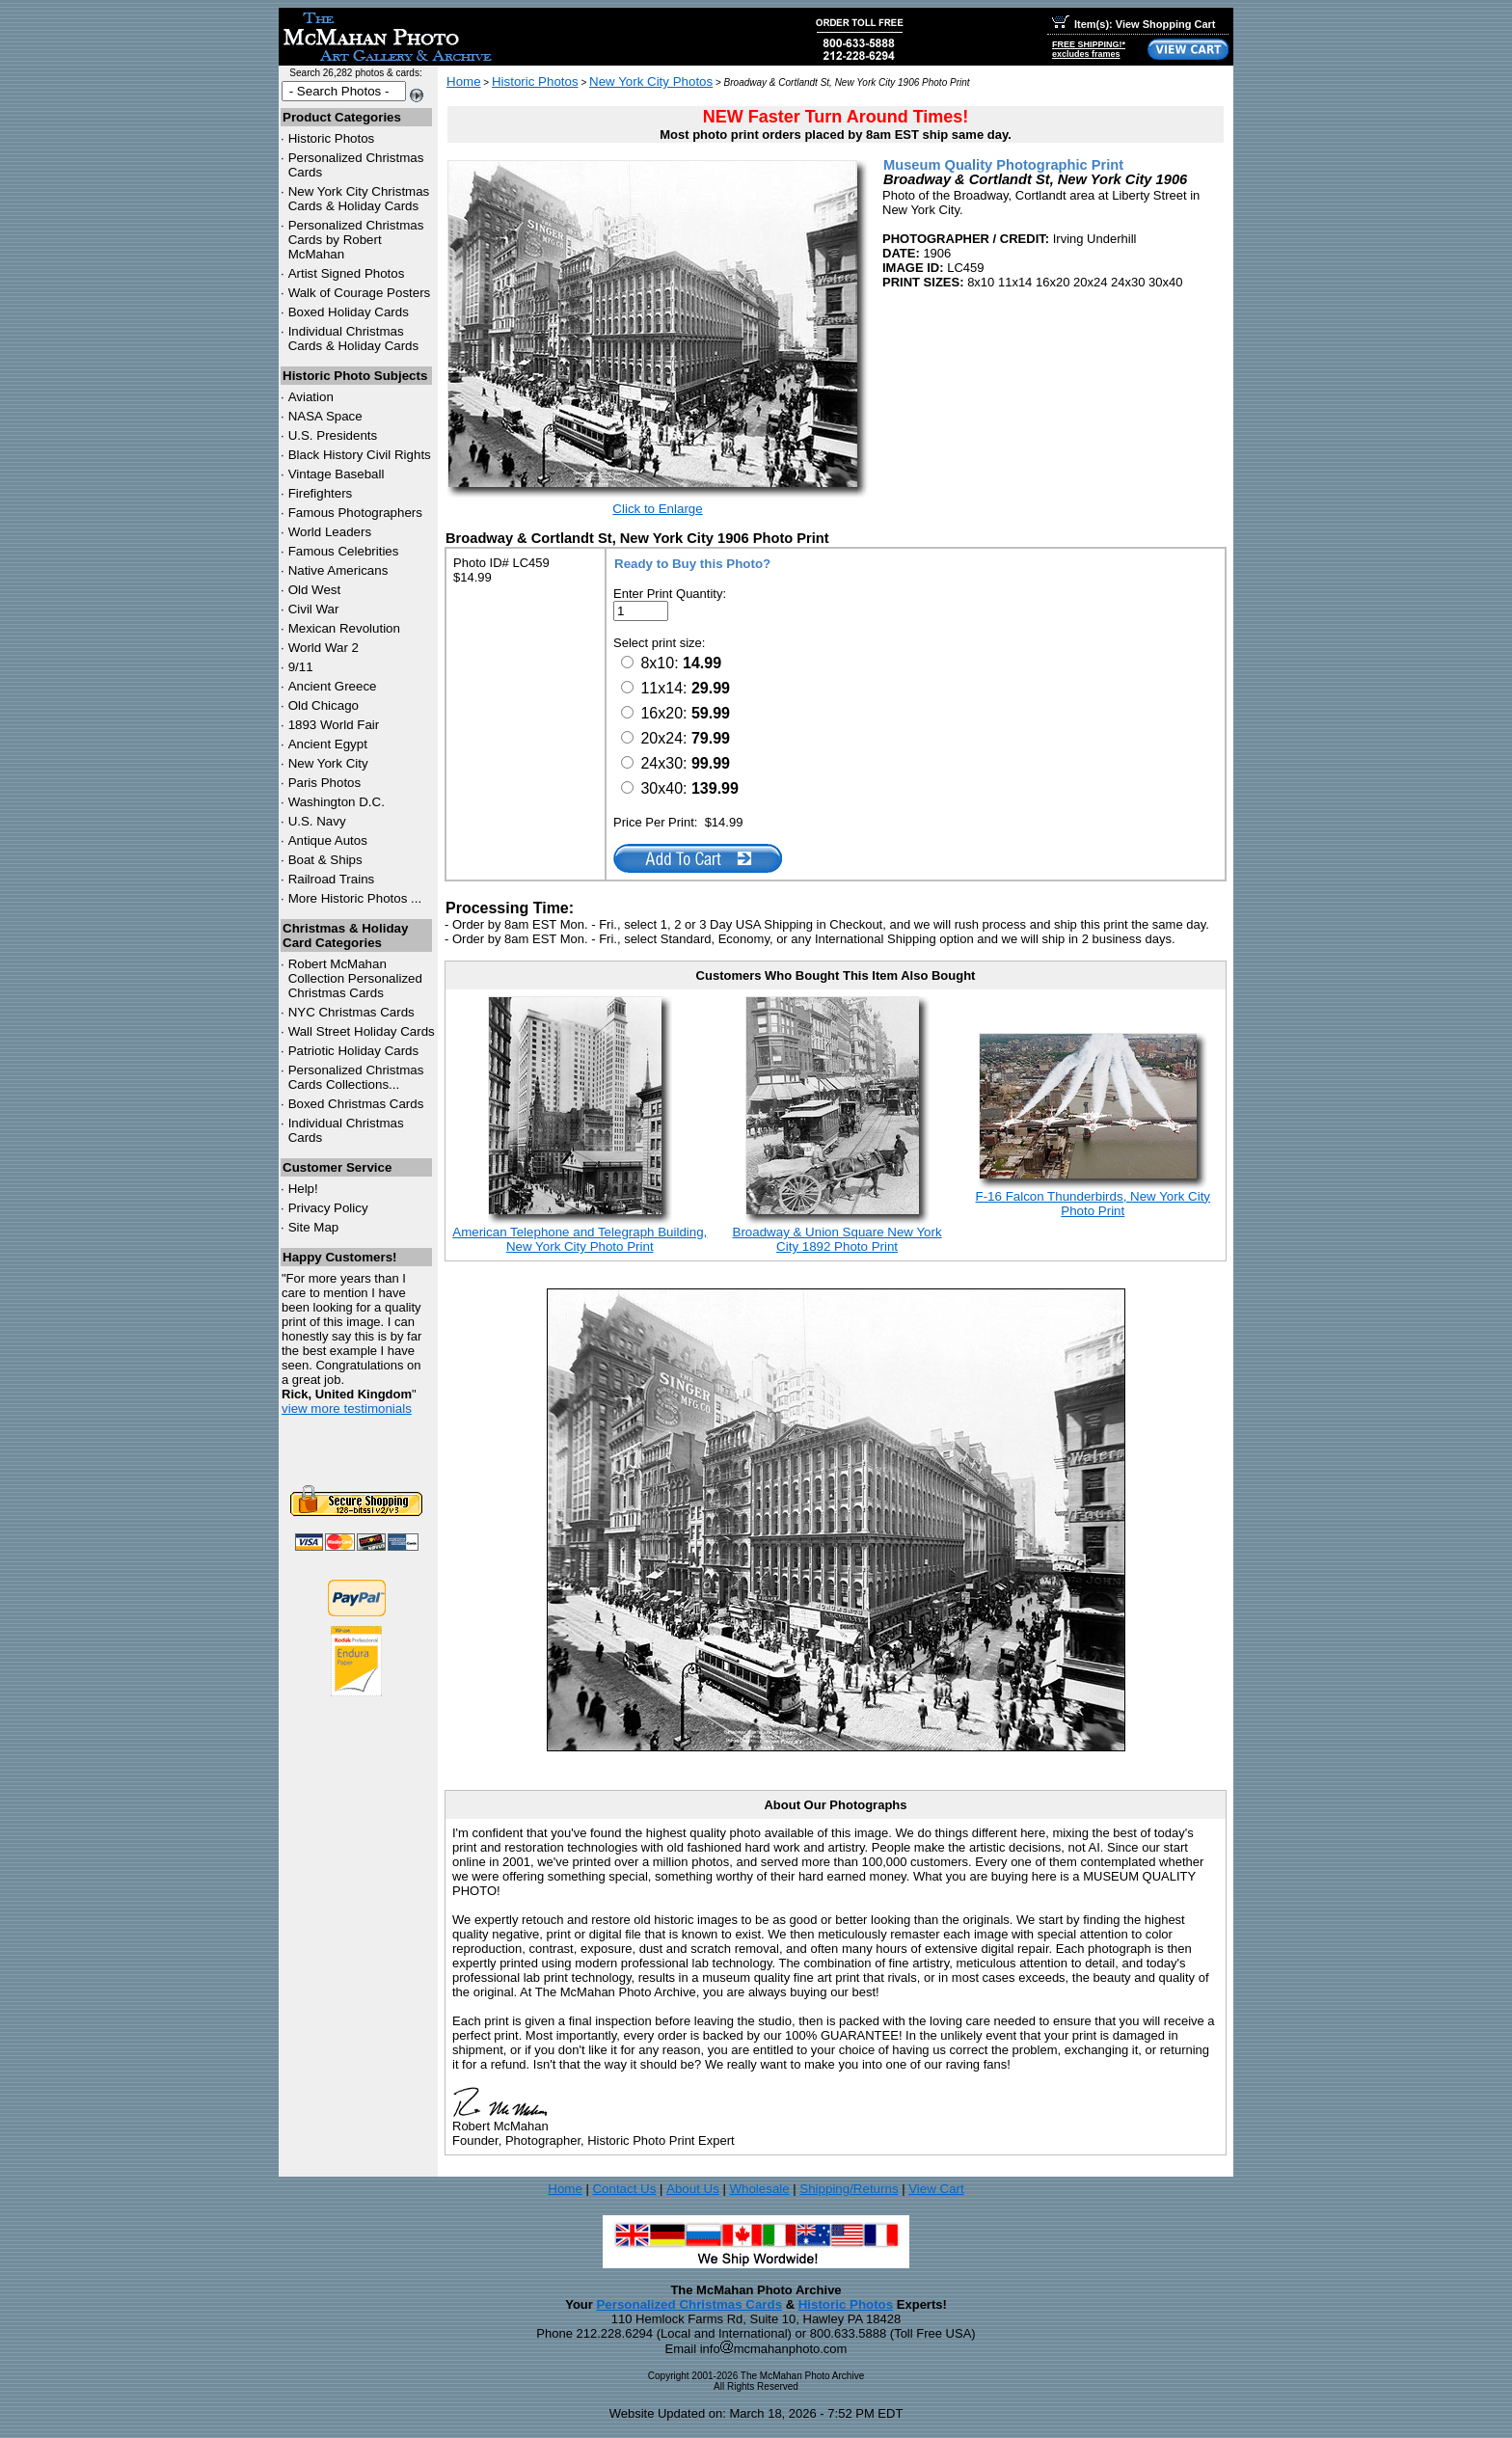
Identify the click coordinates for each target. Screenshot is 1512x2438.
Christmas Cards (351, 1012)
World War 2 (323, 647)
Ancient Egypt (327, 744)
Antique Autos (327, 840)
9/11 (300, 667)
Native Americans (338, 570)
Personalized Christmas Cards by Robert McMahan (356, 239)
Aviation (311, 397)
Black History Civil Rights (359, 454)
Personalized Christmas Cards (689, 2304)
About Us (692, 2188)
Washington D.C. (336, 802)
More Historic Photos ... (355, 898)
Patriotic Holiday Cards (353, 1050)
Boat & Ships (325, 860)
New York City (328, 763)
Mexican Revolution (344, 628)
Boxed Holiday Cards (348, 312)
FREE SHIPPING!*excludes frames (1088, 49)
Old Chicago (323, 705)
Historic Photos (331, 138)
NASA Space (325, 416)
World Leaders (329, 532)
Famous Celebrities (343, 551)
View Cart (936, 2188)
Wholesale (759, 2188)
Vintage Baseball (336, 474)
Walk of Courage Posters (359, 292)
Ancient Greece (332, 686)
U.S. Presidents (333, 435)
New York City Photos (651, 81)
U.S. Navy (317, 821)
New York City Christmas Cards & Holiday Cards (359, 198)
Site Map (313, 1227)
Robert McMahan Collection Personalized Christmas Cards (355, 978)
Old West (314, 589)
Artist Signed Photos (346, 273)
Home (463, 81)
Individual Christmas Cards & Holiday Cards (353, 338)
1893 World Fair (334, 725)
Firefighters (320, 493)
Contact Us (624, 2188)
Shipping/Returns (848, 2188)
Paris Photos (325, 782)
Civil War (313, 609)
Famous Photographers (355, 512)
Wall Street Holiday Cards (361, 1031)
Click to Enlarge (657, 508)
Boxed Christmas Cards (356, 1104)
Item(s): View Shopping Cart (1133, 24)
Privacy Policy (328, 1208)
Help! (303, 1188)
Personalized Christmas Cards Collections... (356, 1077)
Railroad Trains (331, 879)
